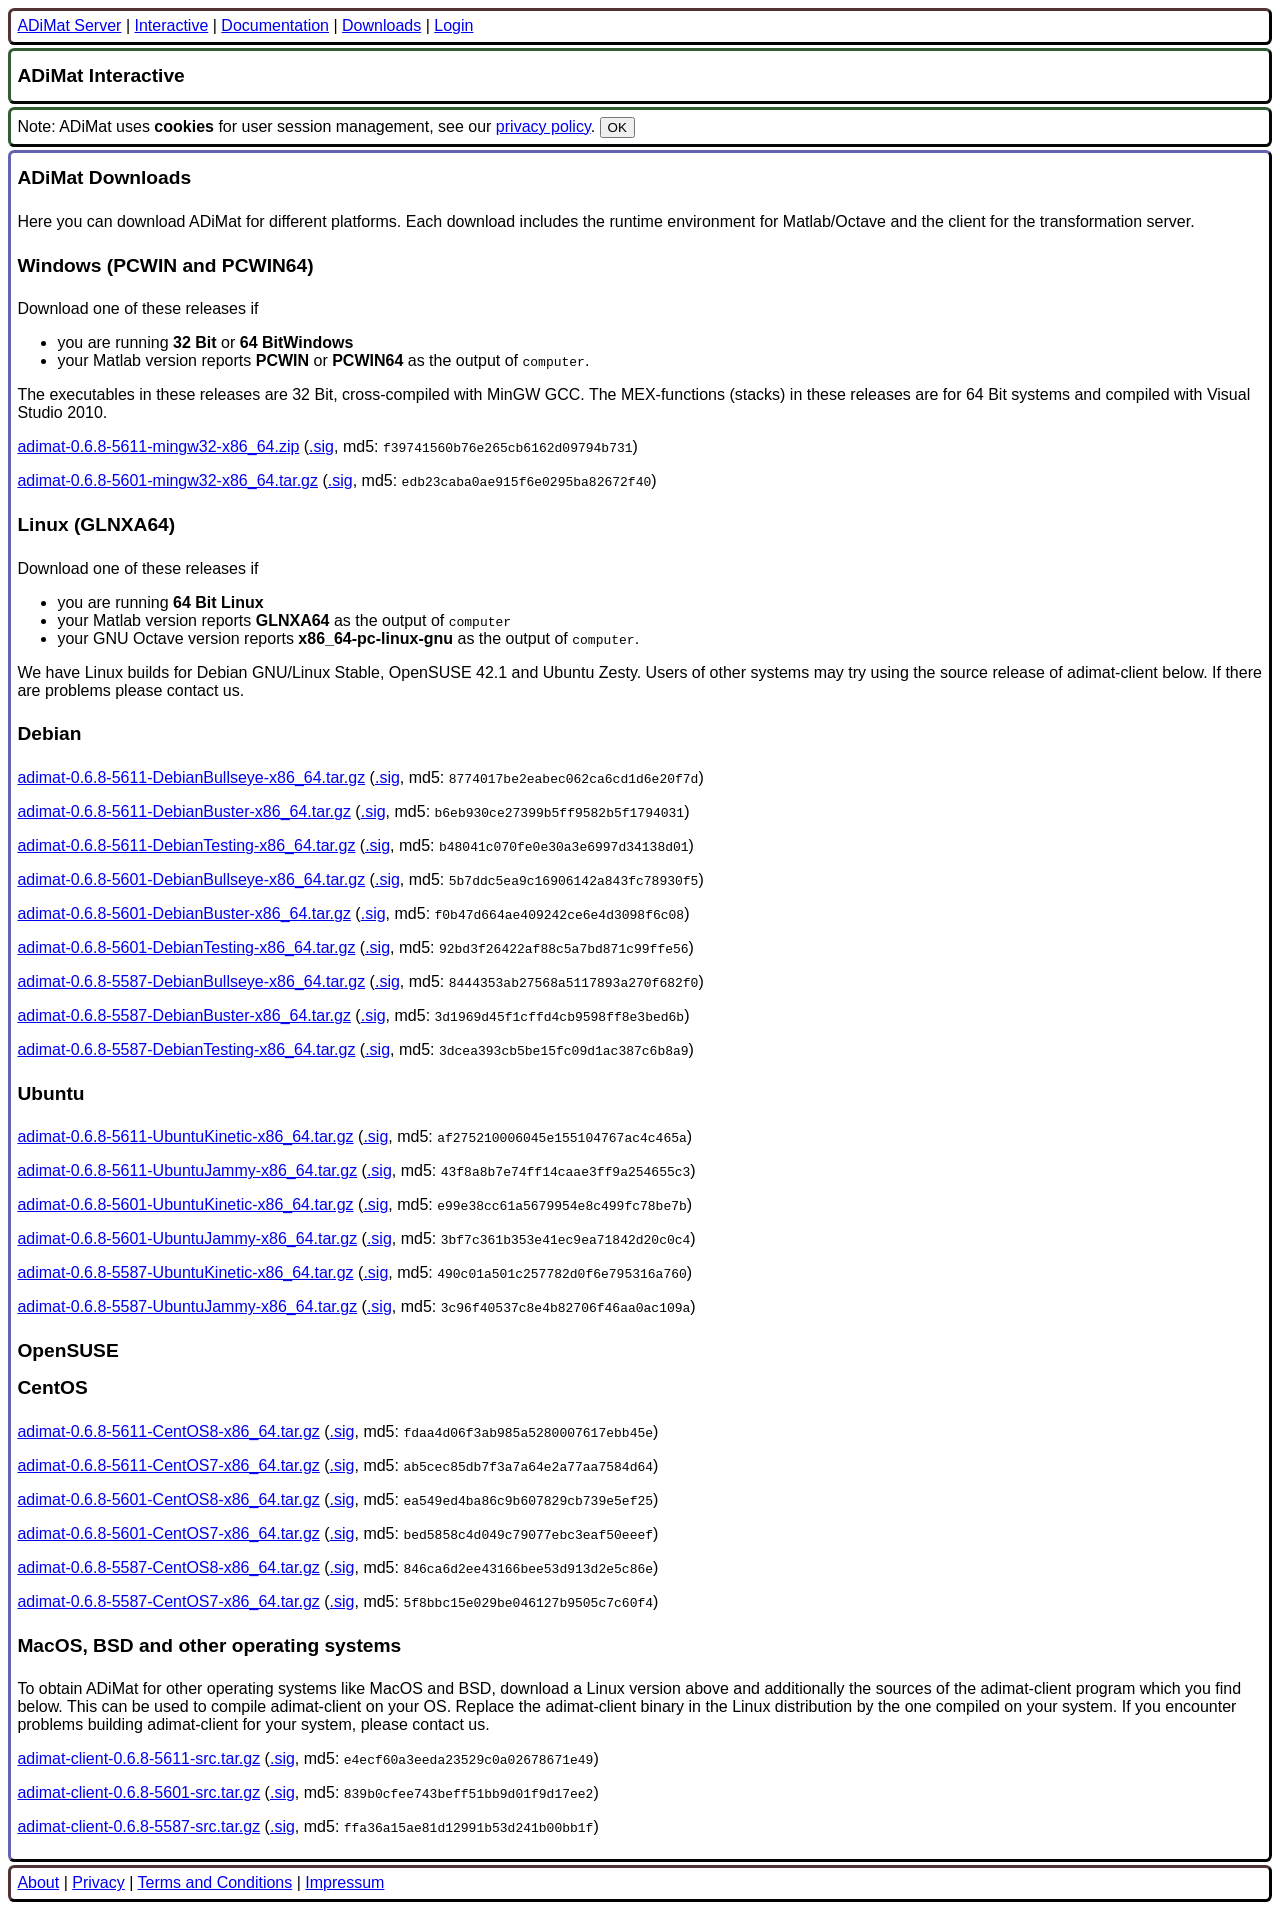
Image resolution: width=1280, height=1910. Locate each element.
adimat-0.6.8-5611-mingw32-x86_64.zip (158, 446)
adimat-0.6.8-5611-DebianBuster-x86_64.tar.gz (184, 811)
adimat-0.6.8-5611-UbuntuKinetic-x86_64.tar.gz (185, 1136)
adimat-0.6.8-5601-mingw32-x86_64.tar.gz (167, 480)
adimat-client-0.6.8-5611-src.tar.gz (138, 1758)
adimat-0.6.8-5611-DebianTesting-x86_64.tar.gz (186, 845)
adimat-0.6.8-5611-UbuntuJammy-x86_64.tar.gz (187, 1170)
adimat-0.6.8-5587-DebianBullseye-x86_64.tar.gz (191, 981)
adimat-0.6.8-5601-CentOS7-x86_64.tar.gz (168, 1533)
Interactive (171, 25)
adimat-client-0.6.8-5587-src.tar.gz (138, 1826)
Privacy (98, 1882)
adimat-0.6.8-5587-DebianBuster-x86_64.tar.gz (184, 1015)
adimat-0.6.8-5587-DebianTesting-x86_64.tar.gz (186, 1049)
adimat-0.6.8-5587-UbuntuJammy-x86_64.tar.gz (187, 1306)
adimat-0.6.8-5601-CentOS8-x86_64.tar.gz (168, 1499)
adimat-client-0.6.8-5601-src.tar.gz (138, 1792)
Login (453, 25)
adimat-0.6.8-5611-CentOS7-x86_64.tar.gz (168, 1465)
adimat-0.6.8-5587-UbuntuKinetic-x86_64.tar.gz (185, 1272)
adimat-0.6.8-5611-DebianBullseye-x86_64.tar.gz (191, 777)
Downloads (381, 25)
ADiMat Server (69, 25)
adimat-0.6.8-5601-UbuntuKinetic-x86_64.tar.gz (185, 1204)
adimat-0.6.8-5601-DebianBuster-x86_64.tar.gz (184, 913)
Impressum (344, 1882)
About (38, 1882)
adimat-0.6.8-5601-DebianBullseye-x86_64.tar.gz (191, 879)
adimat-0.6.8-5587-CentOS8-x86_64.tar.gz (168, 1567)
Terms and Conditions (214, 1882)
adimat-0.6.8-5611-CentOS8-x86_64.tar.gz (168, 1431)
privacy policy (543, 126)
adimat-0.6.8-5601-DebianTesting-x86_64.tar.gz (186, 947)
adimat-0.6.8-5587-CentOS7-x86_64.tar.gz (168, 1601)
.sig (321, 446)
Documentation (275, 25)
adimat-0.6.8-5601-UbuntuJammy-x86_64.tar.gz (187, 1238)
